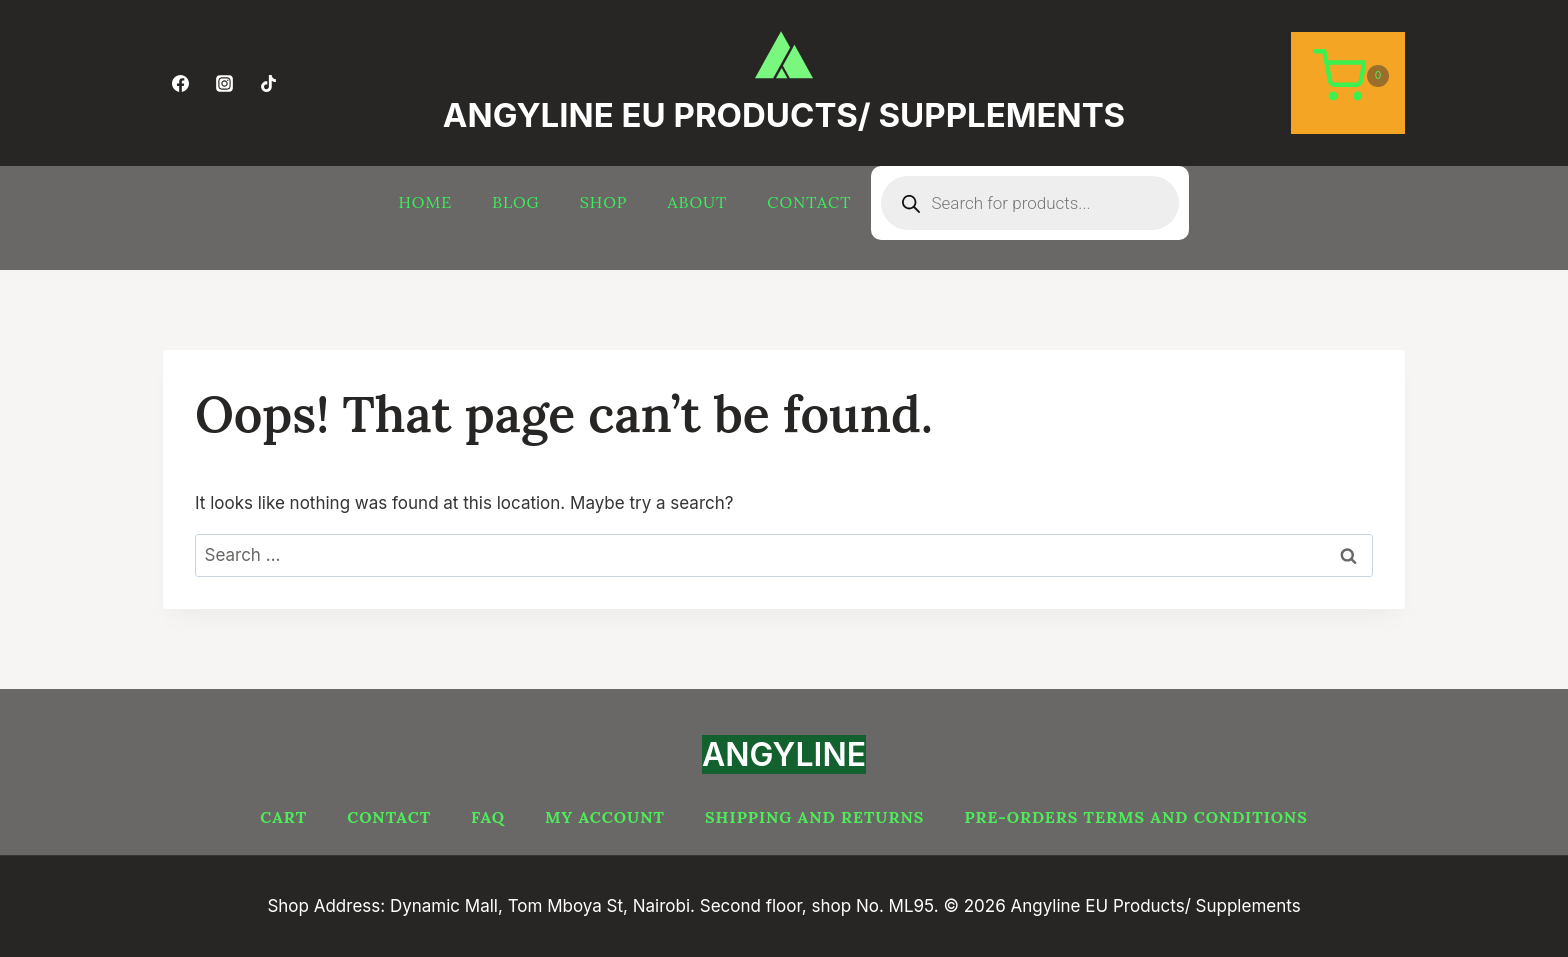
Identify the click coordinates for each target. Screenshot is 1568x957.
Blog (516, 202)
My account (605, 817)
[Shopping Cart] (1348, 83)
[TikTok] (268, 83)
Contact (809, 202)
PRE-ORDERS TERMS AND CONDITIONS (1135, 817)
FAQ (488, 817)
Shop (604, 202)
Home (426, 202)
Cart (283, 817)
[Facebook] (180, 83)
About (697, 202)
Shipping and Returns (814, 817)
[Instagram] (224, 83)
